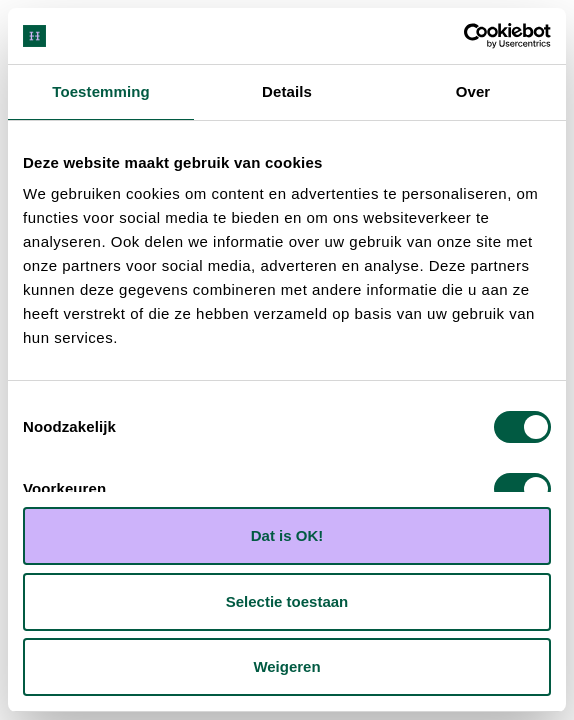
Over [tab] (473, 91)
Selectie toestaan (287, 601)
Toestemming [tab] (101, 91)
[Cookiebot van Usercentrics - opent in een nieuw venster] (463, 36)
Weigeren (286, 666)
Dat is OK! (287, 535)
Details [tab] (287, 91)
